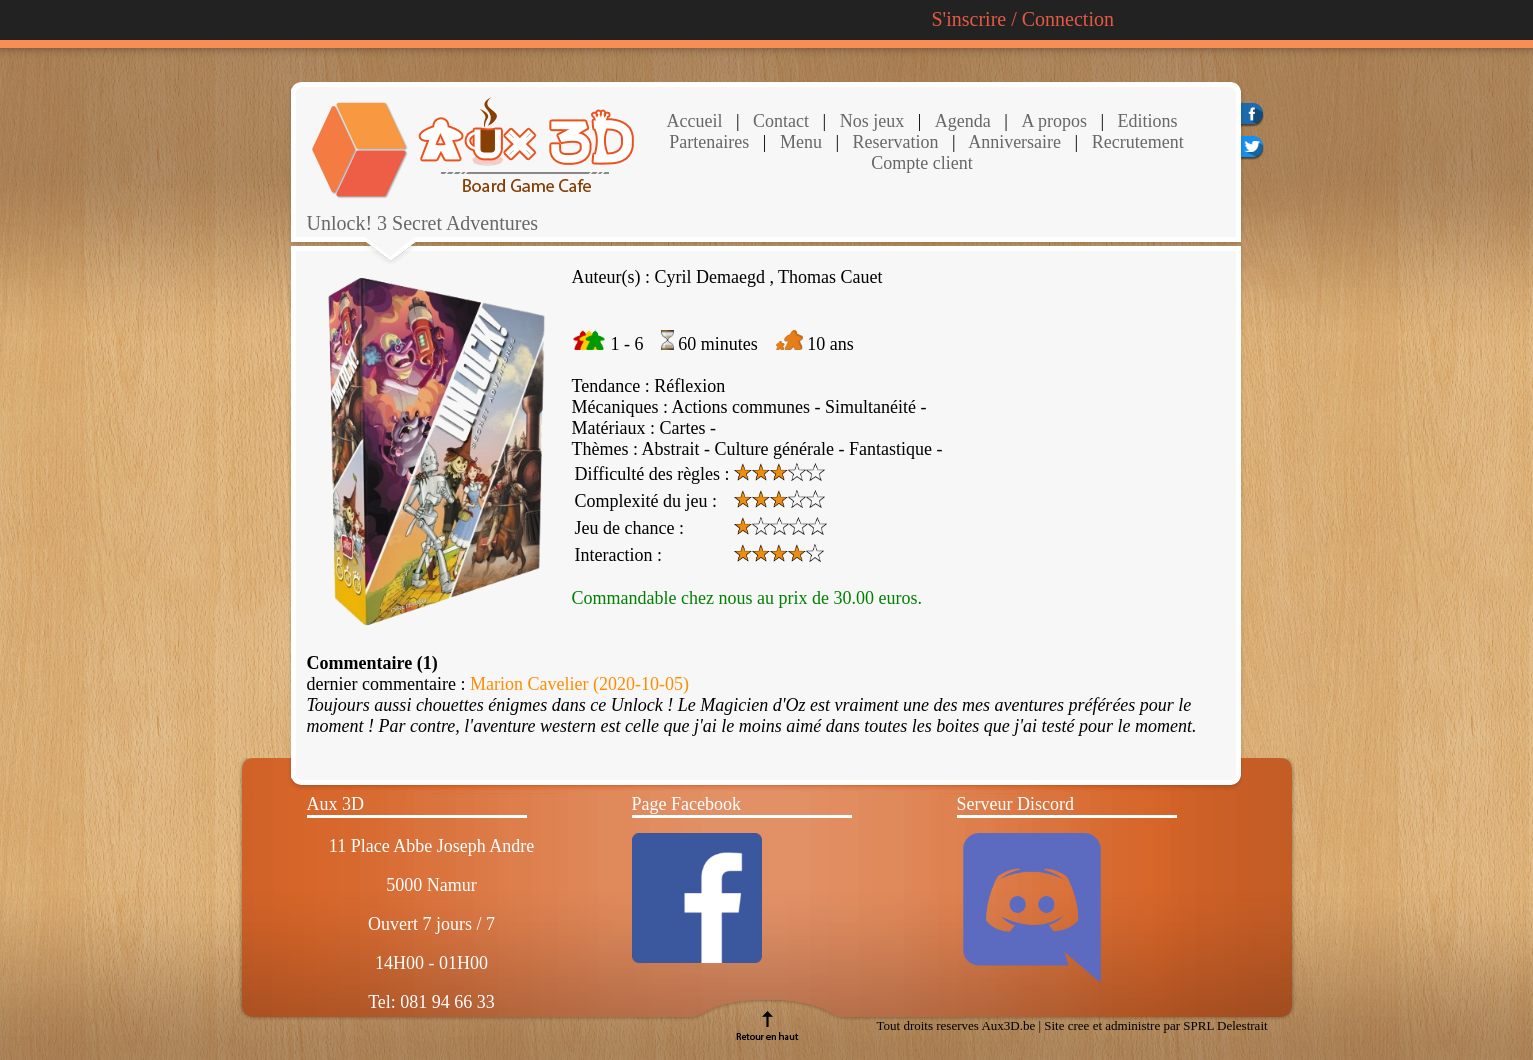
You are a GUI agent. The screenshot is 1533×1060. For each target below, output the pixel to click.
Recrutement (1135, 142)
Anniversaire (1013, 142)
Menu (801, 142)
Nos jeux (869, 121)
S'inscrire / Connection (1023, 19)
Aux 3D (336, 804)
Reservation (893, 142)
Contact (779, 121)
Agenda (963, 121)
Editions (1148, 121)
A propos (1054, 121)
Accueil (695, 121)
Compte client (921, 163)
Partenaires (709, 142)
